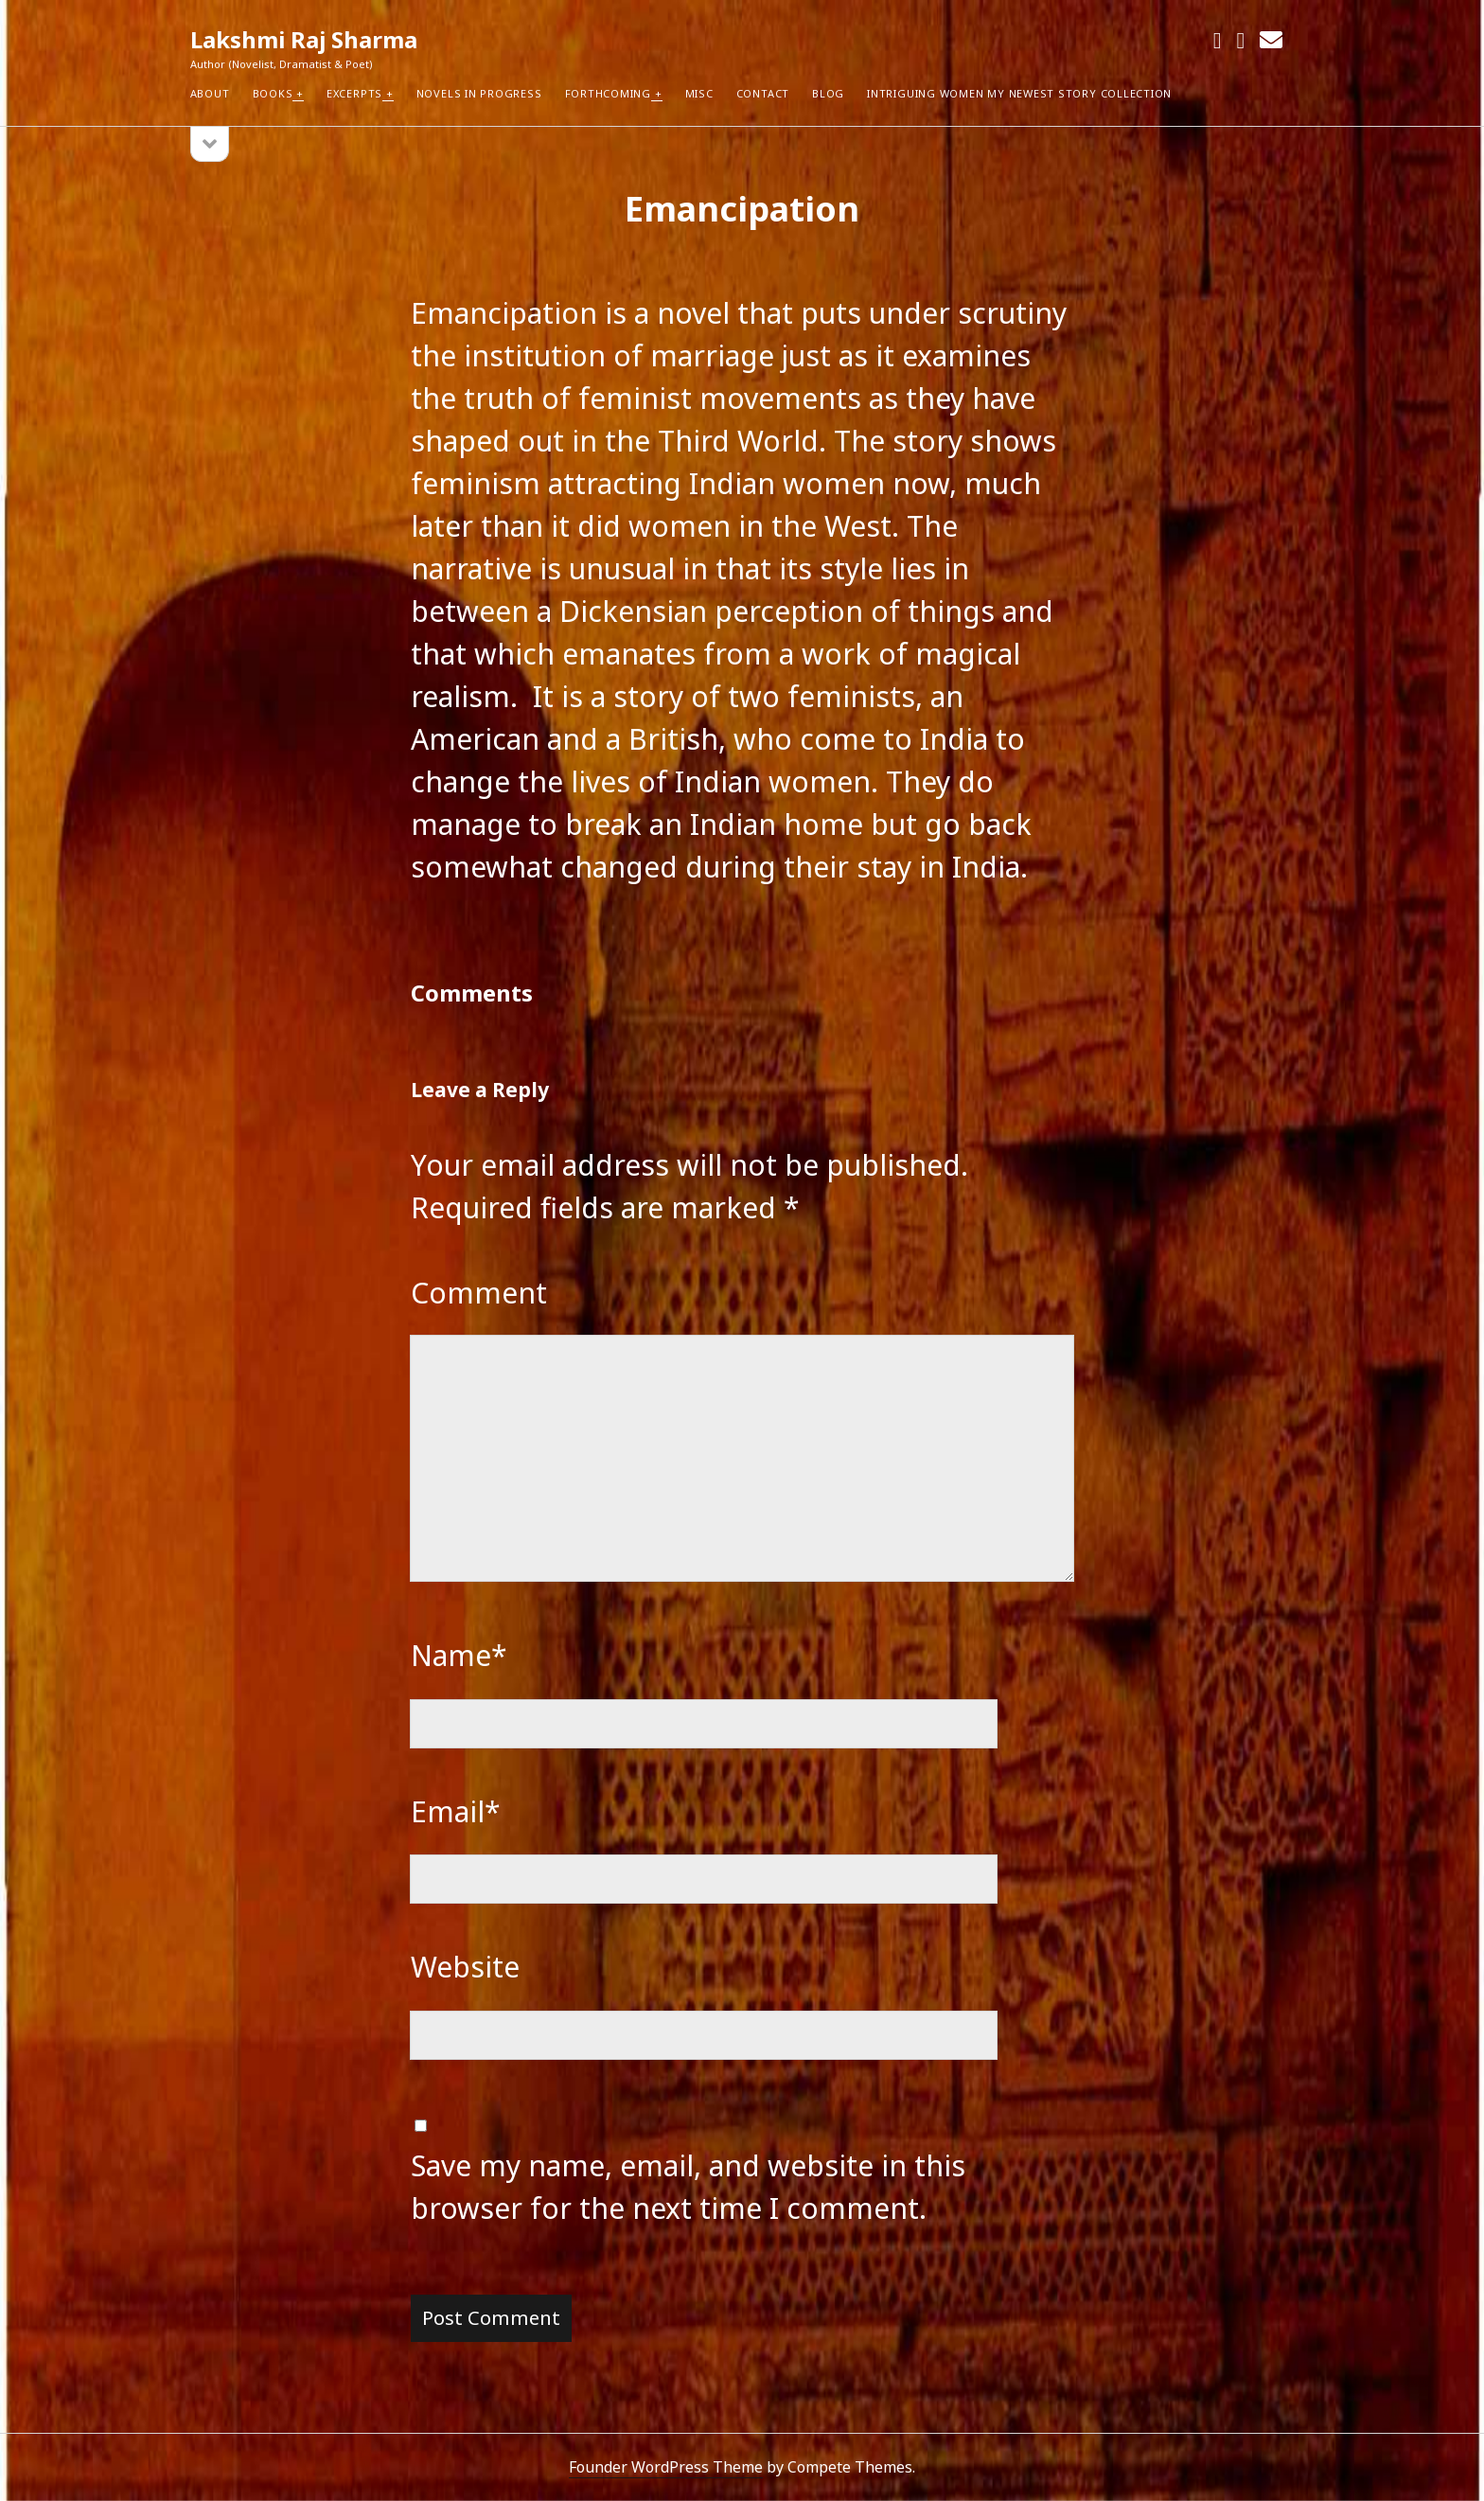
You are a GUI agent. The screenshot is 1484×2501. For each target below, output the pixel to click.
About (210, 93)
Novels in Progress (479, 93)
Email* (456, 1811)
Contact (762, 93)
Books (273, 93)
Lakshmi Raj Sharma (303, 39)
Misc (699, 93)
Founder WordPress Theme (666, 2467)
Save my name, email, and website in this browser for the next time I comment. (688, 2186)
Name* (459, 1655)
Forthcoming (608, 93)
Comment (479, 1292)
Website (465, 1966)
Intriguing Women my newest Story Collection (1019, 93)
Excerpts (354, 93)
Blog (828, 93)
